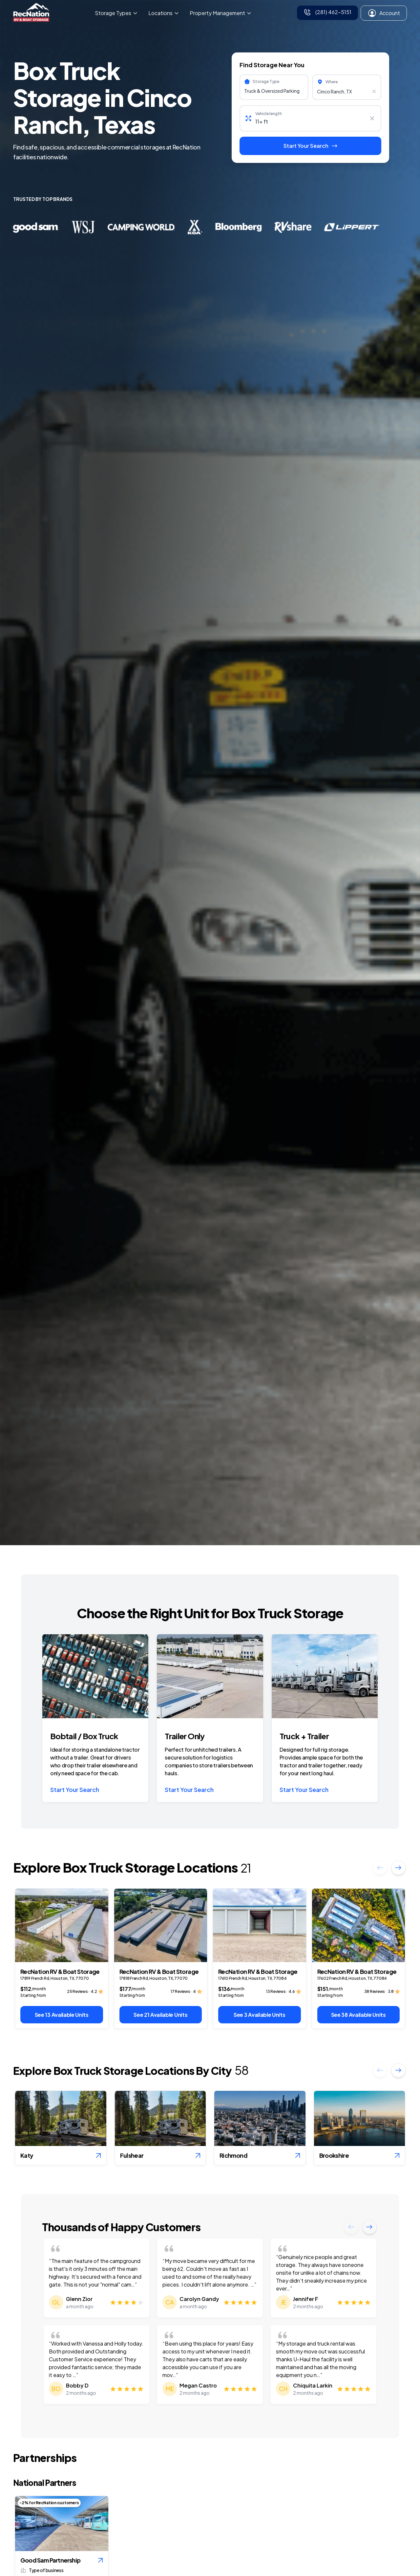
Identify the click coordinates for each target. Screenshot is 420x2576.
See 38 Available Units (358, 2014)
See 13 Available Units (62, 2014)
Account (384, 13)
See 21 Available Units (160, 2014)
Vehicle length (268, 113)
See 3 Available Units (259, 2014)
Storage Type (266, 81)
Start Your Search (74, 1789)
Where (332, 81)
